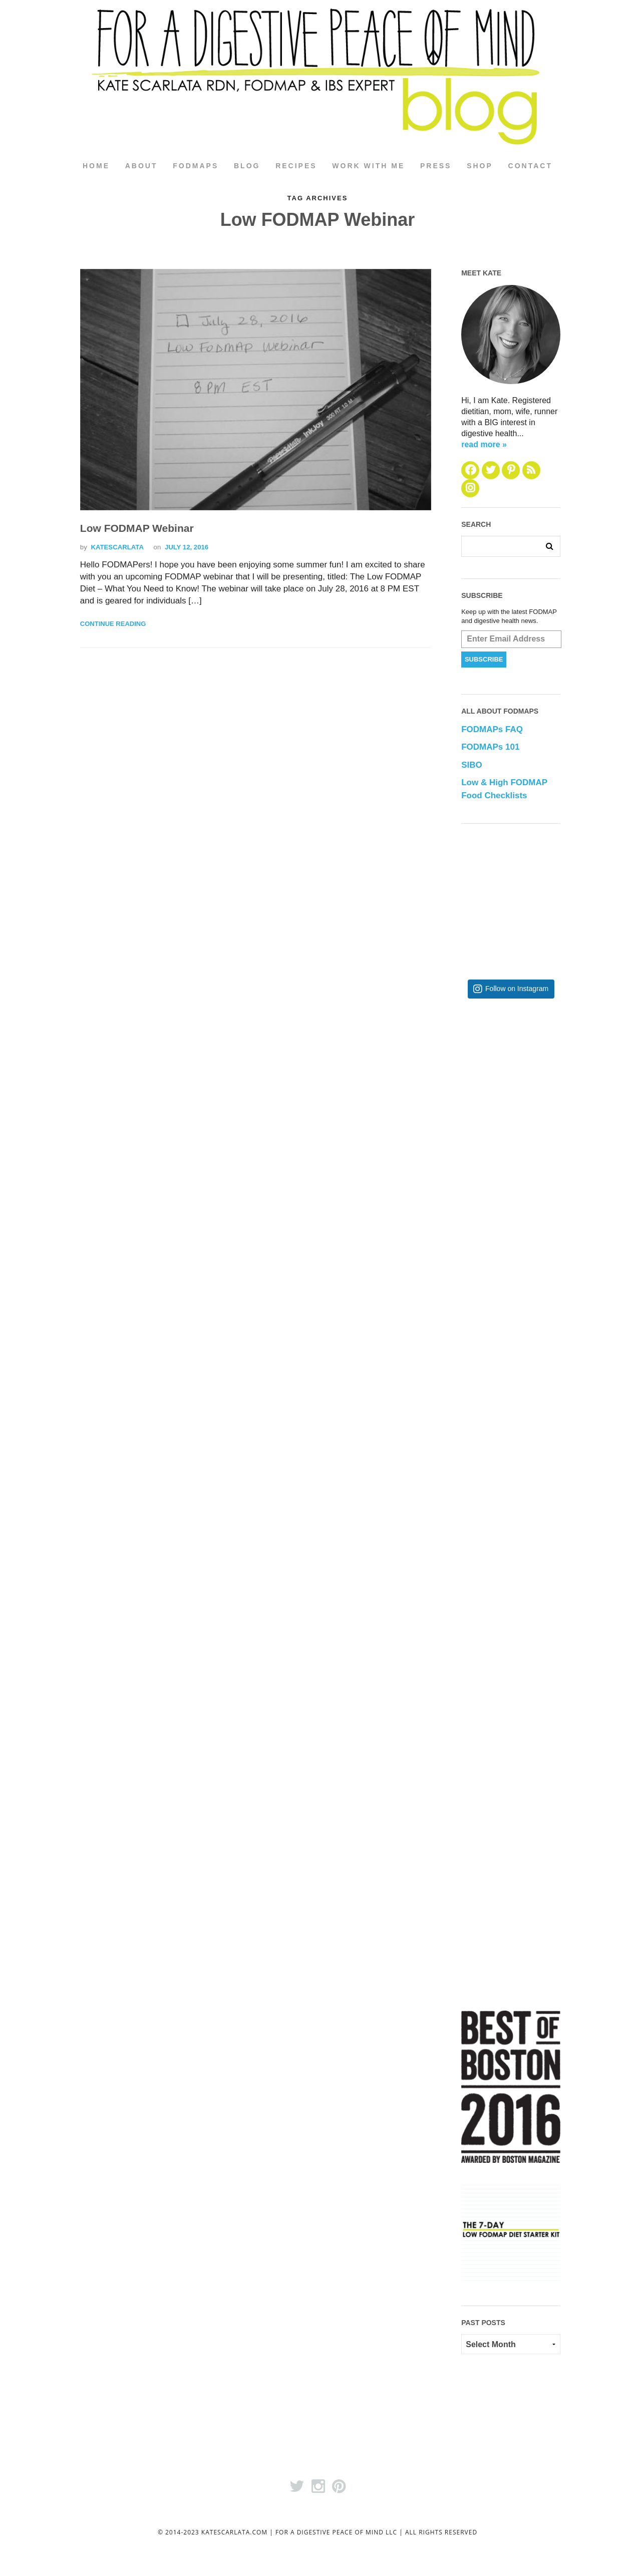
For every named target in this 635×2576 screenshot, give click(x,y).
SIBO (471, 765)
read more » (484, 444)
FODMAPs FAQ (492, 730)
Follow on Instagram (516, 989)
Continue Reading (113, 624)
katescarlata (117, 547)
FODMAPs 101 (490, 747)
